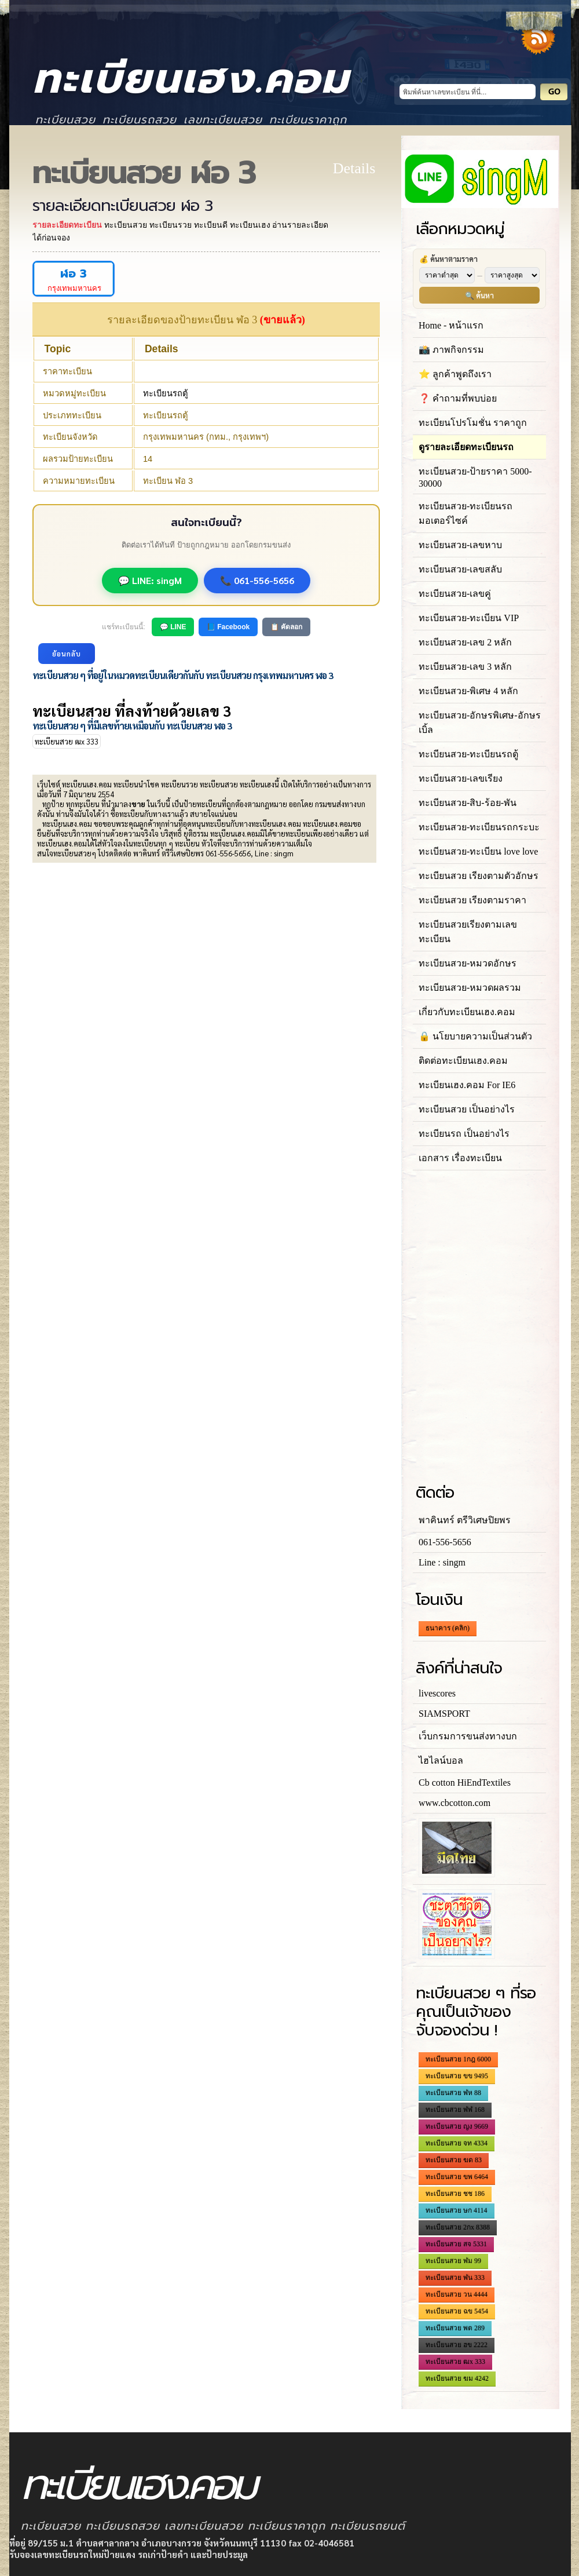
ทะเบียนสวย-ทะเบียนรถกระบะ (479, 827)
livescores (437, 1693)
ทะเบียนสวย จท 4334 (457, 2143)
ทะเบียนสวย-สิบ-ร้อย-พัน (467, 803)
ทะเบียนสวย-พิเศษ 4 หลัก (468, 691)
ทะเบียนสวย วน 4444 (457, 2294)
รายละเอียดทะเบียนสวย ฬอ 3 (122, 205)
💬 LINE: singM (150, 580)
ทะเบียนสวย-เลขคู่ (455, 594)
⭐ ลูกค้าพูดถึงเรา (455, 374)
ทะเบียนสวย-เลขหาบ (460, 545)
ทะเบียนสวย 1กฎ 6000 (458, 2059)
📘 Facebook (228, 627)
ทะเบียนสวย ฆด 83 (454, 2160)
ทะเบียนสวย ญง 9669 (457, 2126)
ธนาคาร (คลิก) (448, 1628)
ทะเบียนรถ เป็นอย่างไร (464, 1134)
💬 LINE (173, 627)
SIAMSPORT (444, 1713)
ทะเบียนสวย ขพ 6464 (457, 2177)
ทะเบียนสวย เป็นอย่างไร (467, 1109)
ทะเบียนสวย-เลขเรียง (461, 778)
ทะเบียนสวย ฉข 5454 (457, 2311)
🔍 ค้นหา (479, 295)
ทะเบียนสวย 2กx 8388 (458, 2227)
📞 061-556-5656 (257, 580)
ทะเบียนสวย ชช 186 (455, 2194)
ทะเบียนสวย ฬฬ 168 (455, 2110)
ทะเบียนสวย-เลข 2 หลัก (465, 642)
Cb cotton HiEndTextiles (465, 1782)
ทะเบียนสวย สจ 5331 (456, 2244)
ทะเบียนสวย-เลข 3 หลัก (465, 667)
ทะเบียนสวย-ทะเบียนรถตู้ (468, 754)
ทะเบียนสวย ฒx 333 (66, 741)
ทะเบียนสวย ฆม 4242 (457, 2378)
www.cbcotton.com (454, 1803)
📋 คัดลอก (286, 627)
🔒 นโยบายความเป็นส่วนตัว (475, 1036)
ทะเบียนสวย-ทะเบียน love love (478, 851)
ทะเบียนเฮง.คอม (191, 78)
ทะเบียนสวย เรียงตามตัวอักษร (478, 876)
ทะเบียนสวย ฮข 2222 (457, 2345)
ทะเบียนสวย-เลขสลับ (460, 569)
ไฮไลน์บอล (441, 1760)
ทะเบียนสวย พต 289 (455, 2328)
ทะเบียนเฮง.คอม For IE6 (467, 1085)
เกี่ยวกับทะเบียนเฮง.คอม (467, 1012)
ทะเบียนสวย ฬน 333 (455, 2278)
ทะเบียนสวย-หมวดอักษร (467, 963)
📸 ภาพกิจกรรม (451, 350)
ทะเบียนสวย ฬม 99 (453, 2261)
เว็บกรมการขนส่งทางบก (468, 1736)
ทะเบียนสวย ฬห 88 (453, 2093)
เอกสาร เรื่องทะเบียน (460, 1158)
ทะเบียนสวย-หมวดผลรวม (470, 988)
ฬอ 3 (73, 274)
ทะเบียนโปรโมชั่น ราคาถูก (473, 423)
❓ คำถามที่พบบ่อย (458, 398)
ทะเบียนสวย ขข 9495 (457, 2076)
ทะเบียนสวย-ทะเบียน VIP (469, 618)
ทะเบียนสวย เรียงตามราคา (472, 900)
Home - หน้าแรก (451, 325)
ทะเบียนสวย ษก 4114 (457, 2210)
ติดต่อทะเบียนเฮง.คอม (463, 1061)
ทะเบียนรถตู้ (165, 393)
